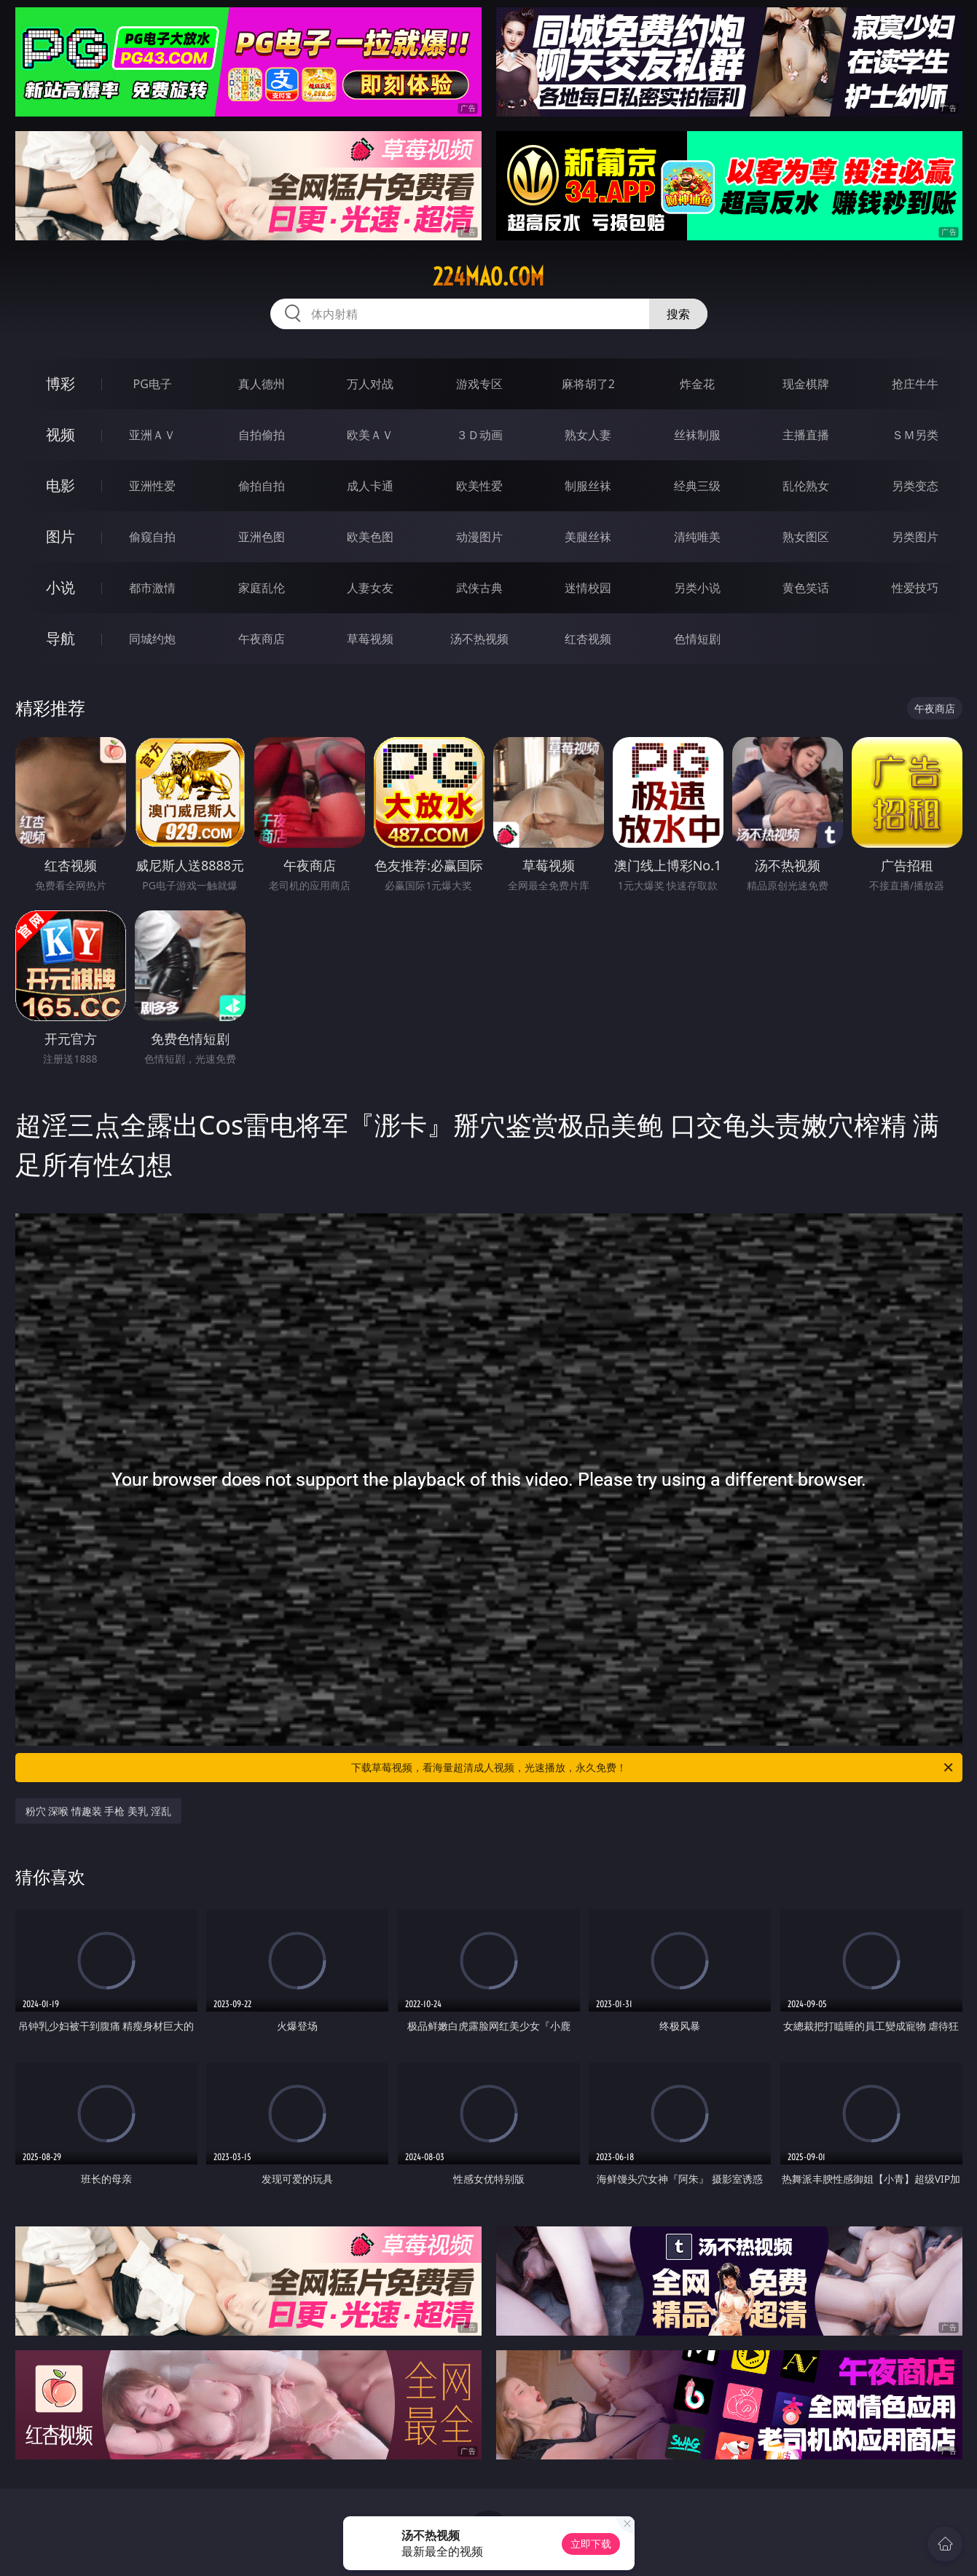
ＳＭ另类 (915, 435)
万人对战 (370, 384)
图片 (60, 536)
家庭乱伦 (261, 588)
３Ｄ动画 (479, 435)
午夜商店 (261, 639)
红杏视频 (588, 639)
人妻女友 (370, 588)
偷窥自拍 (152, 537)
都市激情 (152, 588)
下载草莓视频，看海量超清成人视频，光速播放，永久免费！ (653, 1767)
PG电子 (152, 384)
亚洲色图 (261, 537)
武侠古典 (479, 588)
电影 (60, 485)
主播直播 (805, 435)
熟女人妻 (588, 435)
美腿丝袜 (588, 537)
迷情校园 (588, 588)
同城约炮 (152, 639)
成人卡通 (370, 486)
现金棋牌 (805, 384)
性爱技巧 (915, 588)
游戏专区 (479, 384)
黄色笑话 (805, 588)
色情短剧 (697, 639)
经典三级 (697, 486)
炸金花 (697, 384)
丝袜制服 (697, 435)
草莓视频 (370, 639)
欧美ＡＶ (370, 435)
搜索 (678, 314)
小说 (60, 587)
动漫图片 (479, 537)
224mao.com (488, 276)
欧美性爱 (479, 486)
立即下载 (590, 2544)
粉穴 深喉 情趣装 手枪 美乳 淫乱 (98, 1811)
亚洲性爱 (152, 486)
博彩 (60, 383)
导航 (60, 638)
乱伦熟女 (805, 486)
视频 (60, 434)
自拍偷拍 (261, 435)
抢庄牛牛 (915, 384)
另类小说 (697, 588)
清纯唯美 (697, 537)
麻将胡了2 (588, 384)
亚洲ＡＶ (152, 435)
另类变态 (915, 486)
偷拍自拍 (261, 486)
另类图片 (915, 537)
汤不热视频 (479, 639)
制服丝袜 (588, 486)
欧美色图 (370, 537)
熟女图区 (805, 537)
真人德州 (261, 384)
